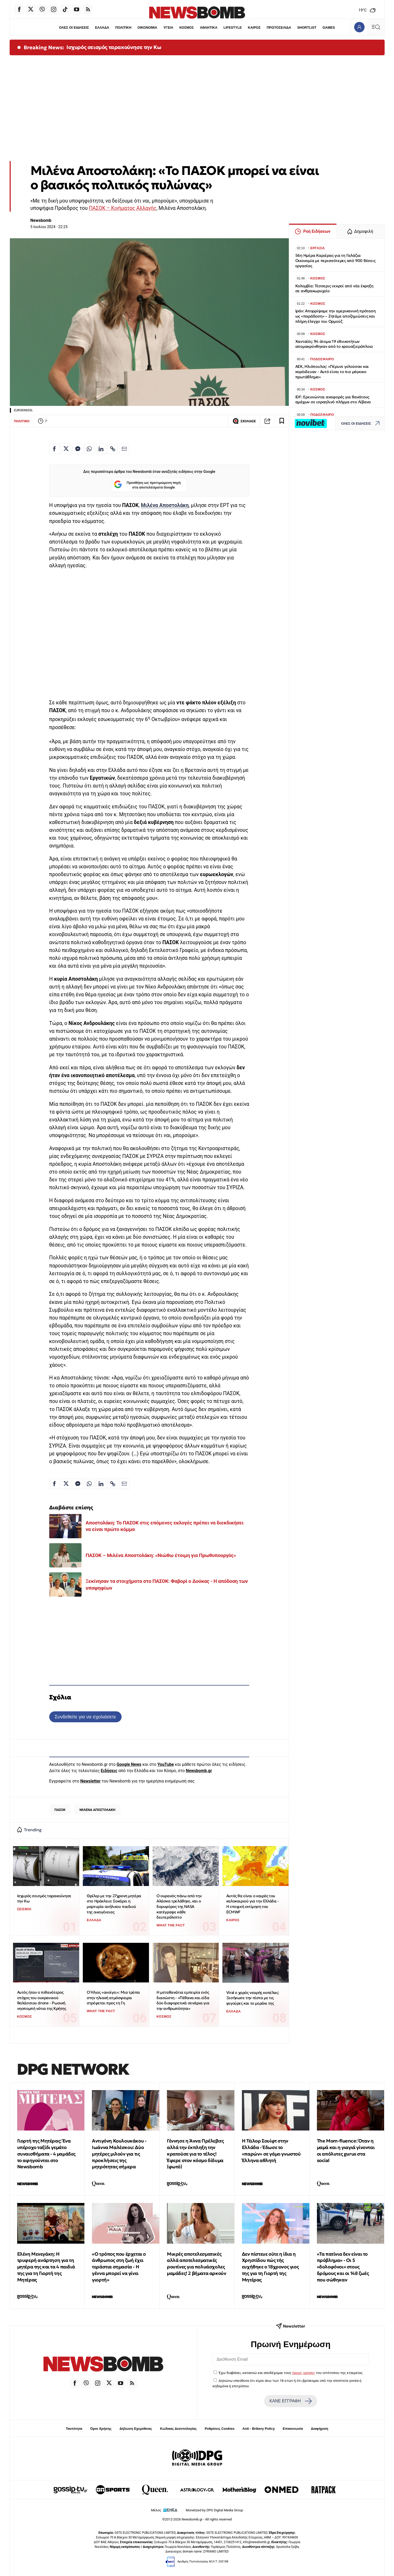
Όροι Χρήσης (100, 2429)
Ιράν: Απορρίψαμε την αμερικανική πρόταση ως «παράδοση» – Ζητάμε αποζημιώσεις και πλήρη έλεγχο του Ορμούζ (335, 316)
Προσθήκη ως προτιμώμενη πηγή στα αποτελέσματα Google (147, 485)
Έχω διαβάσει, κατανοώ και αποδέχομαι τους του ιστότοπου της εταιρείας (290, 2373)
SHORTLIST (306, 27)
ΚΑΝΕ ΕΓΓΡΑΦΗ (291, 2401)
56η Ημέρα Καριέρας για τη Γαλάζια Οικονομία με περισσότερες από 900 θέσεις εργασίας (335, 260)
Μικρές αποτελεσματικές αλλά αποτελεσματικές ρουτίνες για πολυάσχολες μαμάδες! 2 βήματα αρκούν (196, 2263)
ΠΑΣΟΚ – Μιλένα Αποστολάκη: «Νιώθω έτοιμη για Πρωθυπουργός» (161, 1555)
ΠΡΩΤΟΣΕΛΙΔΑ (279, 27)
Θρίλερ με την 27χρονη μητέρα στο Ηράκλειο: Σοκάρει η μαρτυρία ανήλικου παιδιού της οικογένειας (114, 1903)
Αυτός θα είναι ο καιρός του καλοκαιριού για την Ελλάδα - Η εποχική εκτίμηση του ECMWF (252, 1903)
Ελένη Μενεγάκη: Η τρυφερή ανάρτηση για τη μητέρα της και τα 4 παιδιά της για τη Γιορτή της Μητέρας (46, 2267)
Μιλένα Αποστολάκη (165, 505)
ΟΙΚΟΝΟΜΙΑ (147, 27)
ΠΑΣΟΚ (59, 1810)
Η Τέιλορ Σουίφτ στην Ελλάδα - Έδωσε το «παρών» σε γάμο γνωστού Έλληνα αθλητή (271, 2150)
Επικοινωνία (293, 2429)
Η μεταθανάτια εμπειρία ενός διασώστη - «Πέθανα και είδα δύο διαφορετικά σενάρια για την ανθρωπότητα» (183, 2000)
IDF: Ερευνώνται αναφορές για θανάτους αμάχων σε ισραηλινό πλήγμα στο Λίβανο (333, 399)
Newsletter (90, 1781)
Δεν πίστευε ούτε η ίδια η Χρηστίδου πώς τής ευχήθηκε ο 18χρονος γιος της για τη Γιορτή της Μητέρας (270, 2267)
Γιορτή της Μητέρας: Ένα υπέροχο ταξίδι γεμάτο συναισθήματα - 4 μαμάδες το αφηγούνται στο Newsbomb (46, 2154)
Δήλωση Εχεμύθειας (136, 2429)
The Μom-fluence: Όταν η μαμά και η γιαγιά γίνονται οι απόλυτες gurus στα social (346, 2150)
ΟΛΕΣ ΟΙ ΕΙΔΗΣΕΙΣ (74, 27)
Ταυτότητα (74, 2429)
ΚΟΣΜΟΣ (186, 27)
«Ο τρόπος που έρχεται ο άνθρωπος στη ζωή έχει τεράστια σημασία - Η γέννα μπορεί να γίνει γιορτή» (119, 2267)
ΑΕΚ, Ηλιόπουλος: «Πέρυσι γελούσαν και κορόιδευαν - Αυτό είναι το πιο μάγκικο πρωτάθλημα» (332, 371)
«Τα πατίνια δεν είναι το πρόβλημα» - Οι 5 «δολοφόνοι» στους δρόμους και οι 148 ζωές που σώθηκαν (343, 2267)
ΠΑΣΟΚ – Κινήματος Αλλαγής (122, 208)
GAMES (328, 27)
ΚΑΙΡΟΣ (254, 27)
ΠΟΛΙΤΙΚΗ (123, 27)
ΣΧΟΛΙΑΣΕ (244, 421)
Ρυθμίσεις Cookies (219, 2429)
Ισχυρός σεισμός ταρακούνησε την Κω (113, 47)
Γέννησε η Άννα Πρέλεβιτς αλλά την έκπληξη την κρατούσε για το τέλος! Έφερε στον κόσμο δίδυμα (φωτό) (195, 2154)
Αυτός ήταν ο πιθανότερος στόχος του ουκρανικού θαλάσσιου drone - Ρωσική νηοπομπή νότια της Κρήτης (41, 2000)
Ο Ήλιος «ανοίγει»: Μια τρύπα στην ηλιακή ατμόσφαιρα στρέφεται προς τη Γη (113, 1997)
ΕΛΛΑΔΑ (102, 27)
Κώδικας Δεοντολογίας (178, 2429)
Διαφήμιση (319, 2429)
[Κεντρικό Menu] (376, 27)
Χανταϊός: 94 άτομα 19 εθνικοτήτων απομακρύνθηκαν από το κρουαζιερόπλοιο (334, 344)
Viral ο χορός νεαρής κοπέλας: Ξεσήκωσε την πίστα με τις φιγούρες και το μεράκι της (252, 1998)
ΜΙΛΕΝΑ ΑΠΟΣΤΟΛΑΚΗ (97, 1810)
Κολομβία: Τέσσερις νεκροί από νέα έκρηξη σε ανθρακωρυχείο (334, 288)
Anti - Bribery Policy (258, 2429)
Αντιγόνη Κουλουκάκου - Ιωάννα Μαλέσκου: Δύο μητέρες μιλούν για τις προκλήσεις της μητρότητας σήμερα (119, 2154)
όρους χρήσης (303, 2373)
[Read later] (282, 421)
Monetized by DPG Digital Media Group (214, 2510)
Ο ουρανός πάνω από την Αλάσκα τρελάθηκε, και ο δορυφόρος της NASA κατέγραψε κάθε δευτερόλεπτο (179, 1906)
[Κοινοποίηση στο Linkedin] (101, 449)
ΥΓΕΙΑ (168, 27)
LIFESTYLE (232, 27)
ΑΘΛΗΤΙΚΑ (208, 27)
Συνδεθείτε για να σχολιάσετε (85, 1716)
